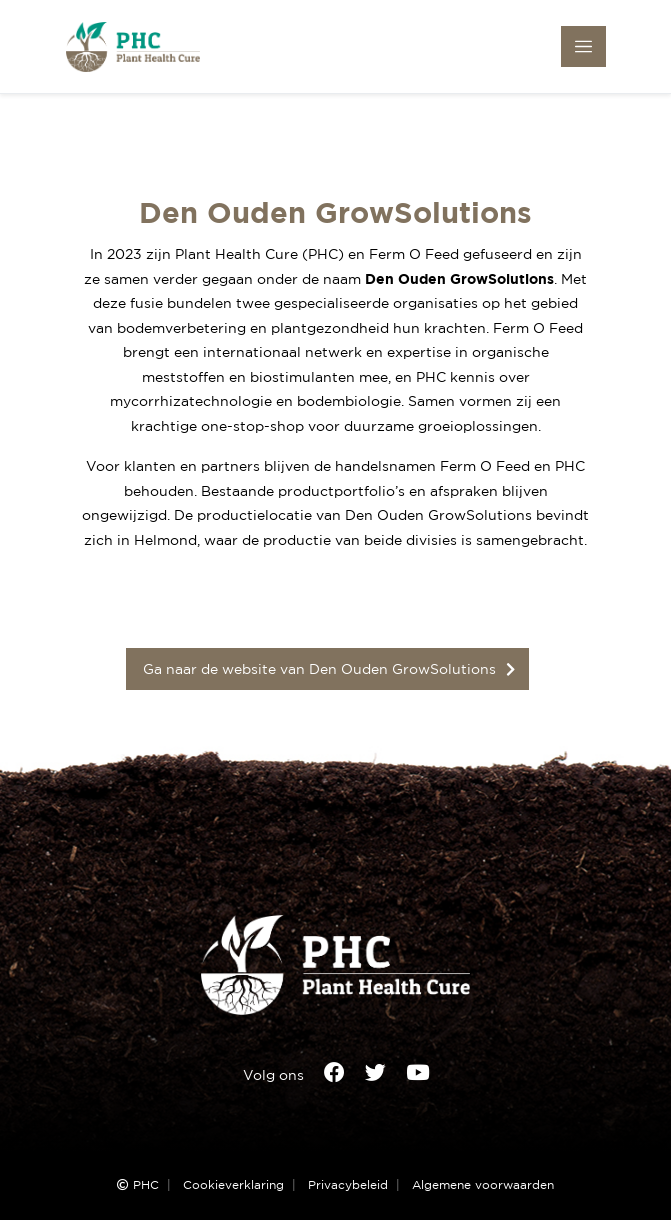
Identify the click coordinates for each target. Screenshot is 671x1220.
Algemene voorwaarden (483, 1185)
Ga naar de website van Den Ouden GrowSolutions (319, 668)
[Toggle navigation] (583, 46)
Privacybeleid (348, 1185)
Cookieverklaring (233, 1185)
